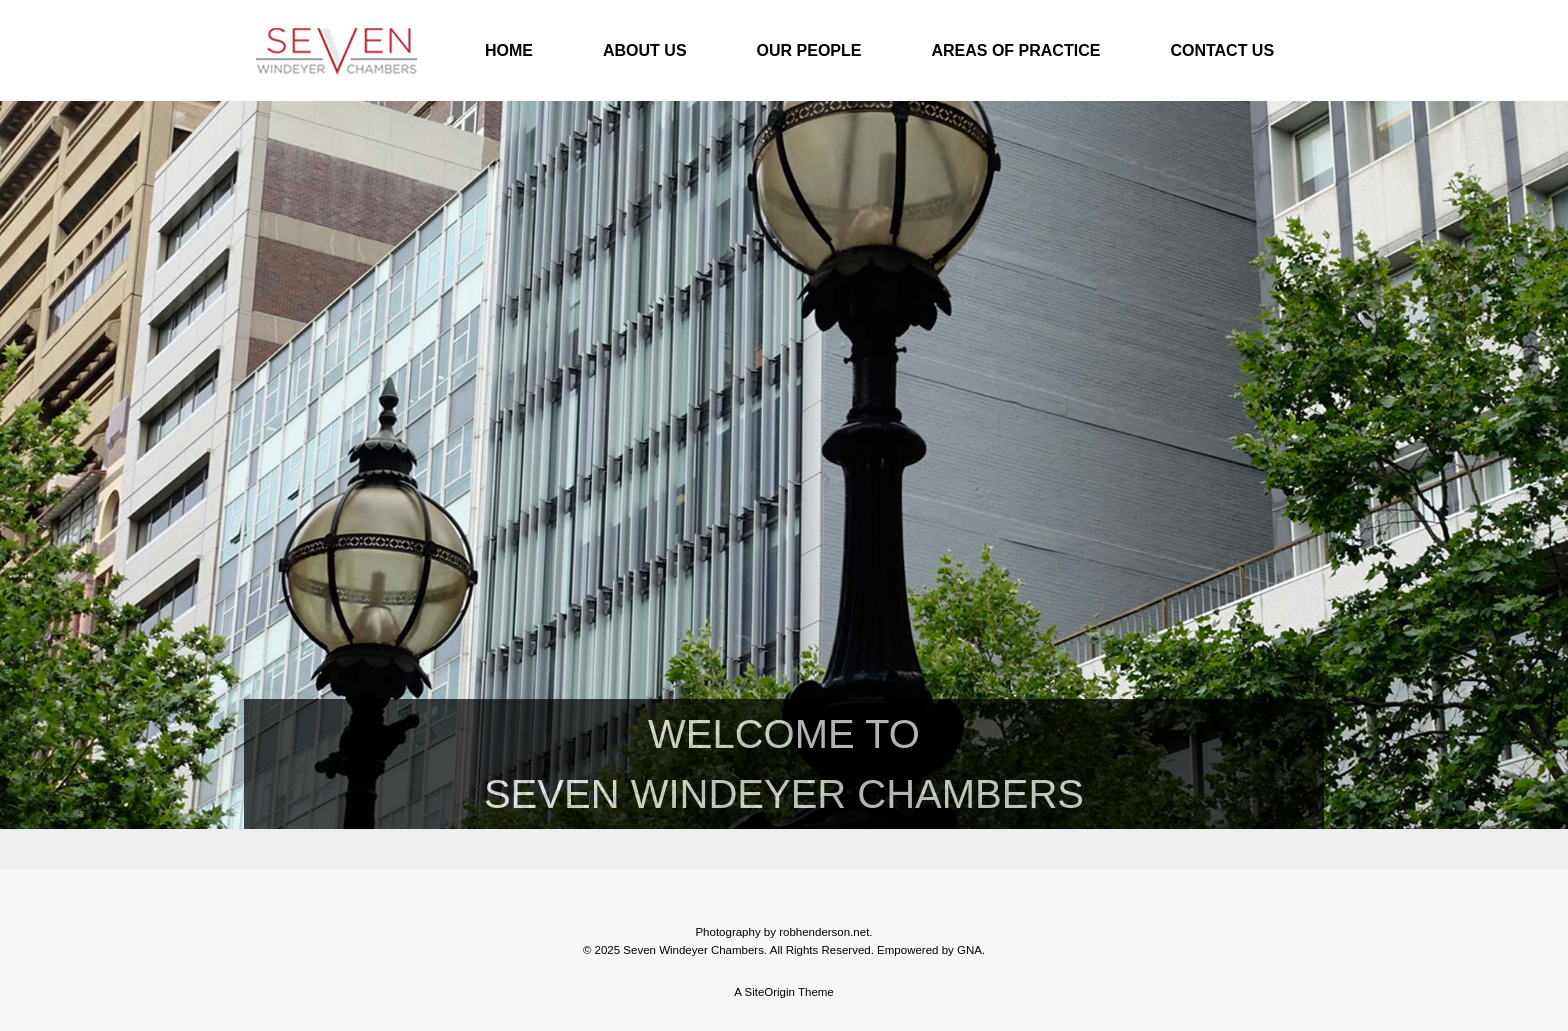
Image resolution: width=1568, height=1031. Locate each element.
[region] (784, 485)
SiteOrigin (769, 992)
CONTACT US (1222, 50)
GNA (969, 950)
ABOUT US (645, 50)
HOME (509, 50)
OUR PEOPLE (809, 50)
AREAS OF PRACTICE (1015, 50)
